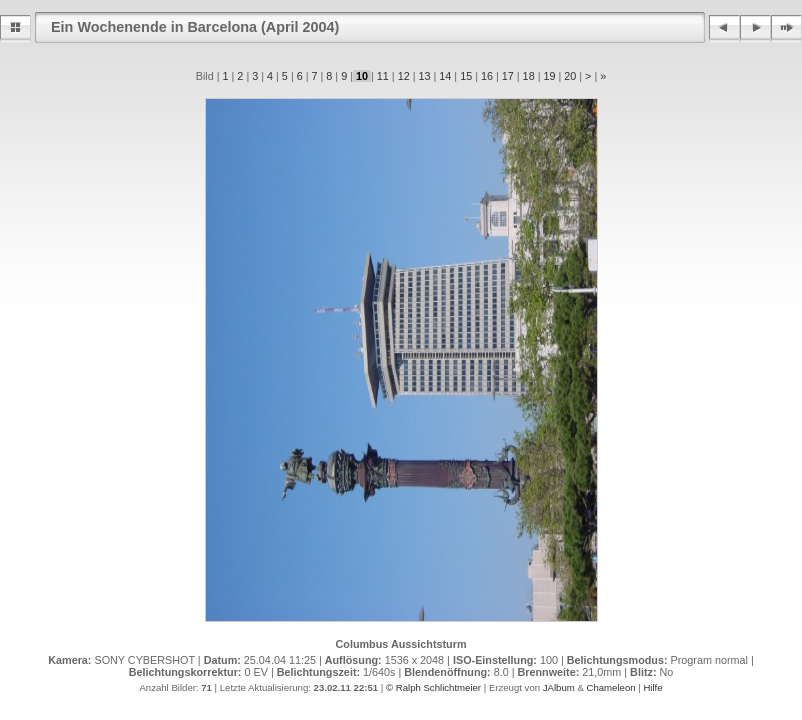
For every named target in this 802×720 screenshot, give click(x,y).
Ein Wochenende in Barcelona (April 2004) (195, 27)
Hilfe (652, 687)
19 (549, 76)
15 (466, 76)
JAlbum (559, 687)
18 (529, 76)
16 (487, 76)
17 (508, 76)
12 (404, 76)
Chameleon (610, 687)
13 (424, 76)
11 (383, 76)
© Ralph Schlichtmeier (433, 687)
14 (445, 76)
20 (570, 76)
